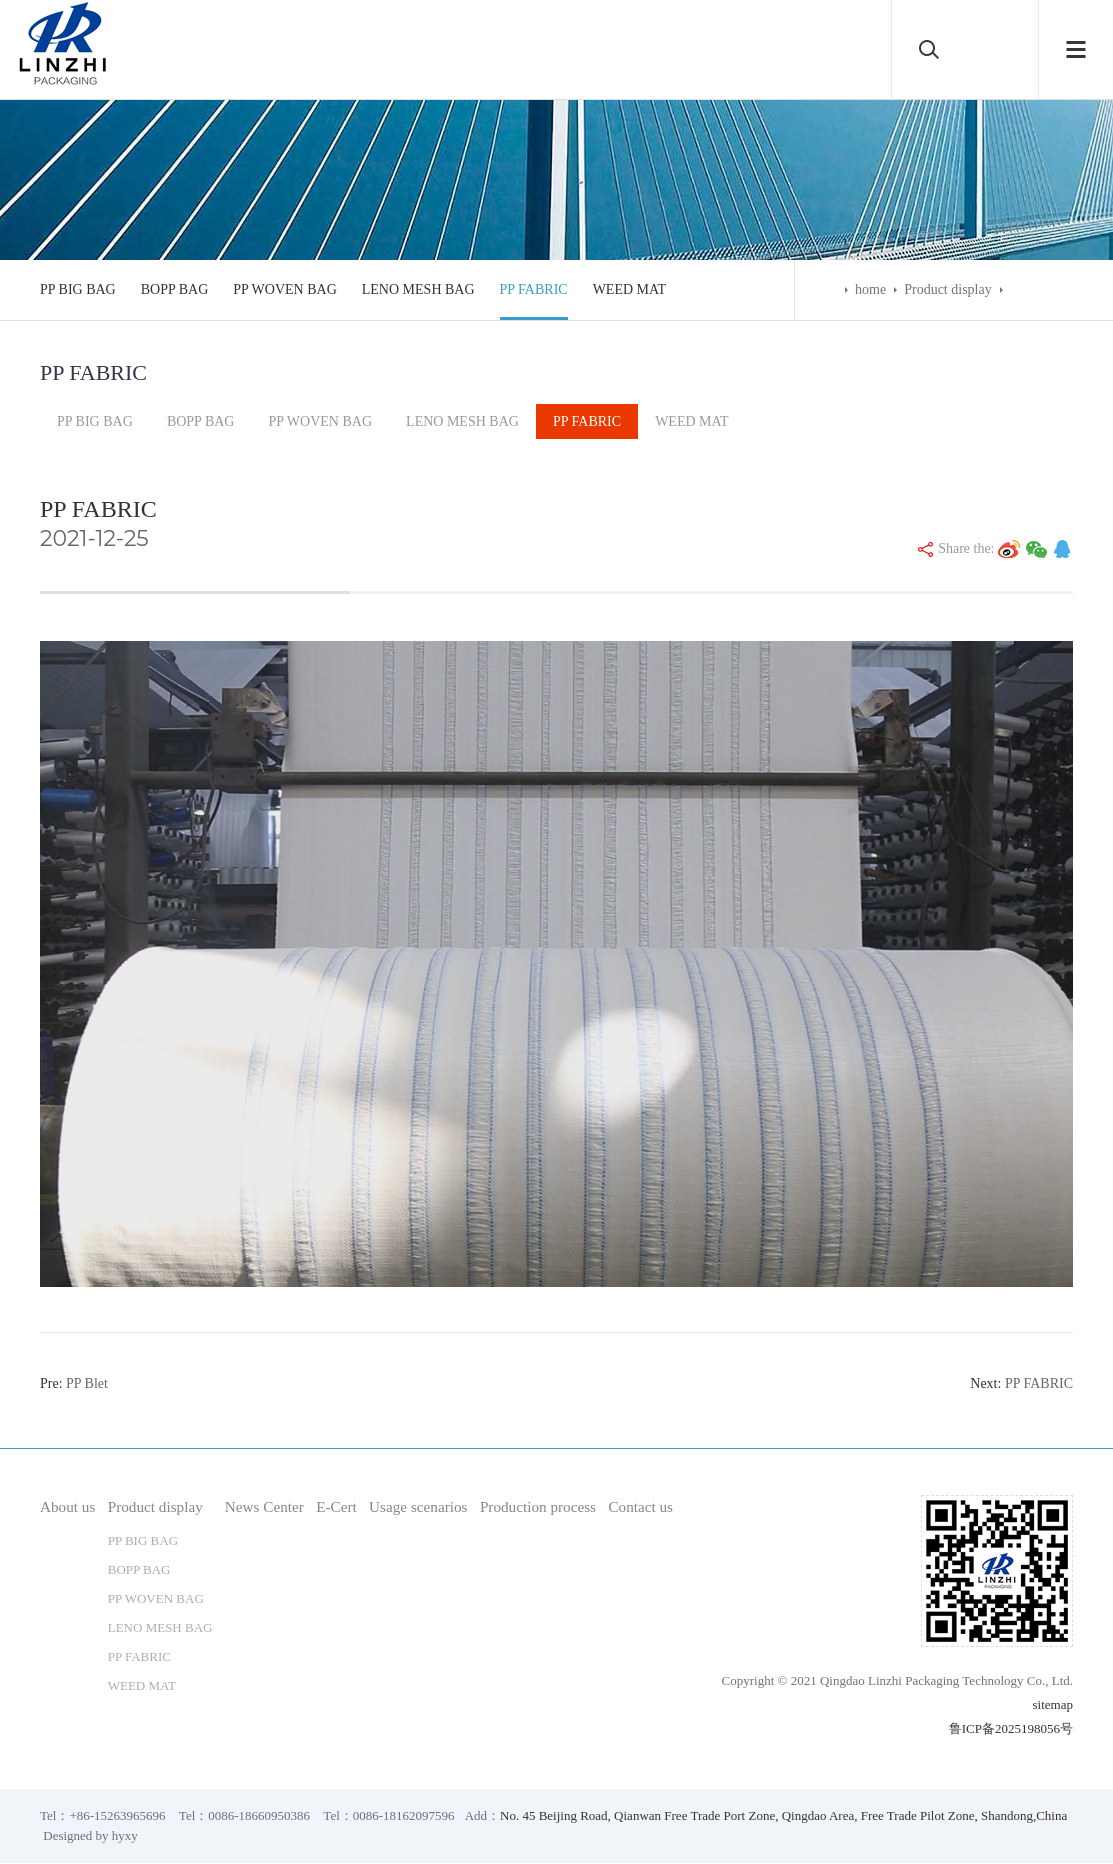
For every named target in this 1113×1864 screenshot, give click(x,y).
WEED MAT (630, 289)
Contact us (640, 1507)
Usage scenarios (418, 1507)
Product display (948, 289)
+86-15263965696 (117, 1816)
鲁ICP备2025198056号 (1011, 1729)
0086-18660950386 (259, 1816)
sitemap (1053, 1705)
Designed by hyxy (90, 1836)
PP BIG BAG (78, 289)
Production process (538, 1507)
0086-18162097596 (404, 1816)
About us (67, 1507)
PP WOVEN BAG (284, 289)
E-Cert (336, 1507)
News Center (264, 1507)
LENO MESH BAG (418, 289)
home (870, 289)
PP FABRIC (534, 289)
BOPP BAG (175, 289)
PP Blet (87, 1384)
